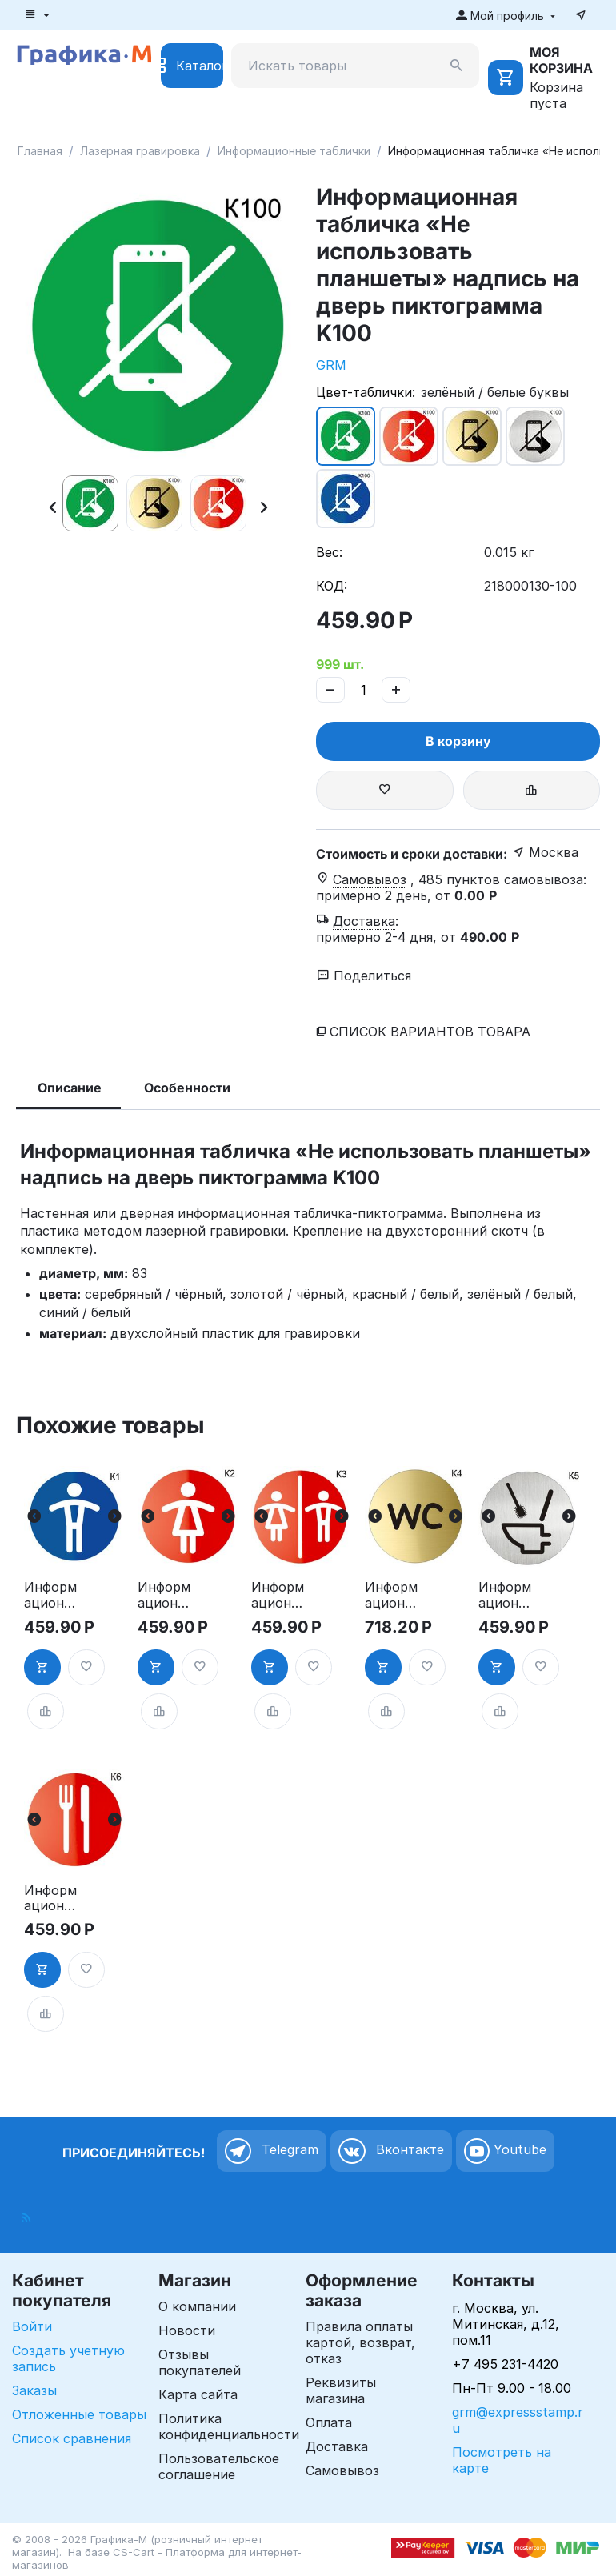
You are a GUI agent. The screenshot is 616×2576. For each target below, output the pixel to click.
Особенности (187, 1088)
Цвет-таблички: (365, 392)
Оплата (329, 2422)
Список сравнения (71, 2438)
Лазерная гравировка (140, 151)
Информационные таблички (294, 151)
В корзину (458, 741)
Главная (40, 151)
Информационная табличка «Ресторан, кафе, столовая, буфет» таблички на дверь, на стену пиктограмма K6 (52, 1898)
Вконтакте (391, 2151)
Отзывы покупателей (199, 2362)
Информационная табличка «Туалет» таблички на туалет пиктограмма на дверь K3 (278, 1595)
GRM (331, 365)
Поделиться (364, 976)
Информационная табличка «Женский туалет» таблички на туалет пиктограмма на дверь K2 (166, 1595)
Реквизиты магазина (341, 2390)
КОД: (331, 586)
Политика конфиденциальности (228, 2426)
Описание (70, 1088)
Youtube (505, 2151)
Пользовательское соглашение (218, 2466)
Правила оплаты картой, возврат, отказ (360, 2342)
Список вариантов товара (430, 1032)
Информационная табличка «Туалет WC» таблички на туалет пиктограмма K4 (392, 1595)
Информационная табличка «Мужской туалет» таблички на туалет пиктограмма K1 (51, 1595)
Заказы (34, 2390)
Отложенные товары (79, 2414)
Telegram (271, 2151)
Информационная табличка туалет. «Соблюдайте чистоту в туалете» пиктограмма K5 (506, 1595)
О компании (197, 2306)
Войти (32, 2326)
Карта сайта (198, 2394)
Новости (186, 2330)
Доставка (337, 2446)
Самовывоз (342, 2470)
